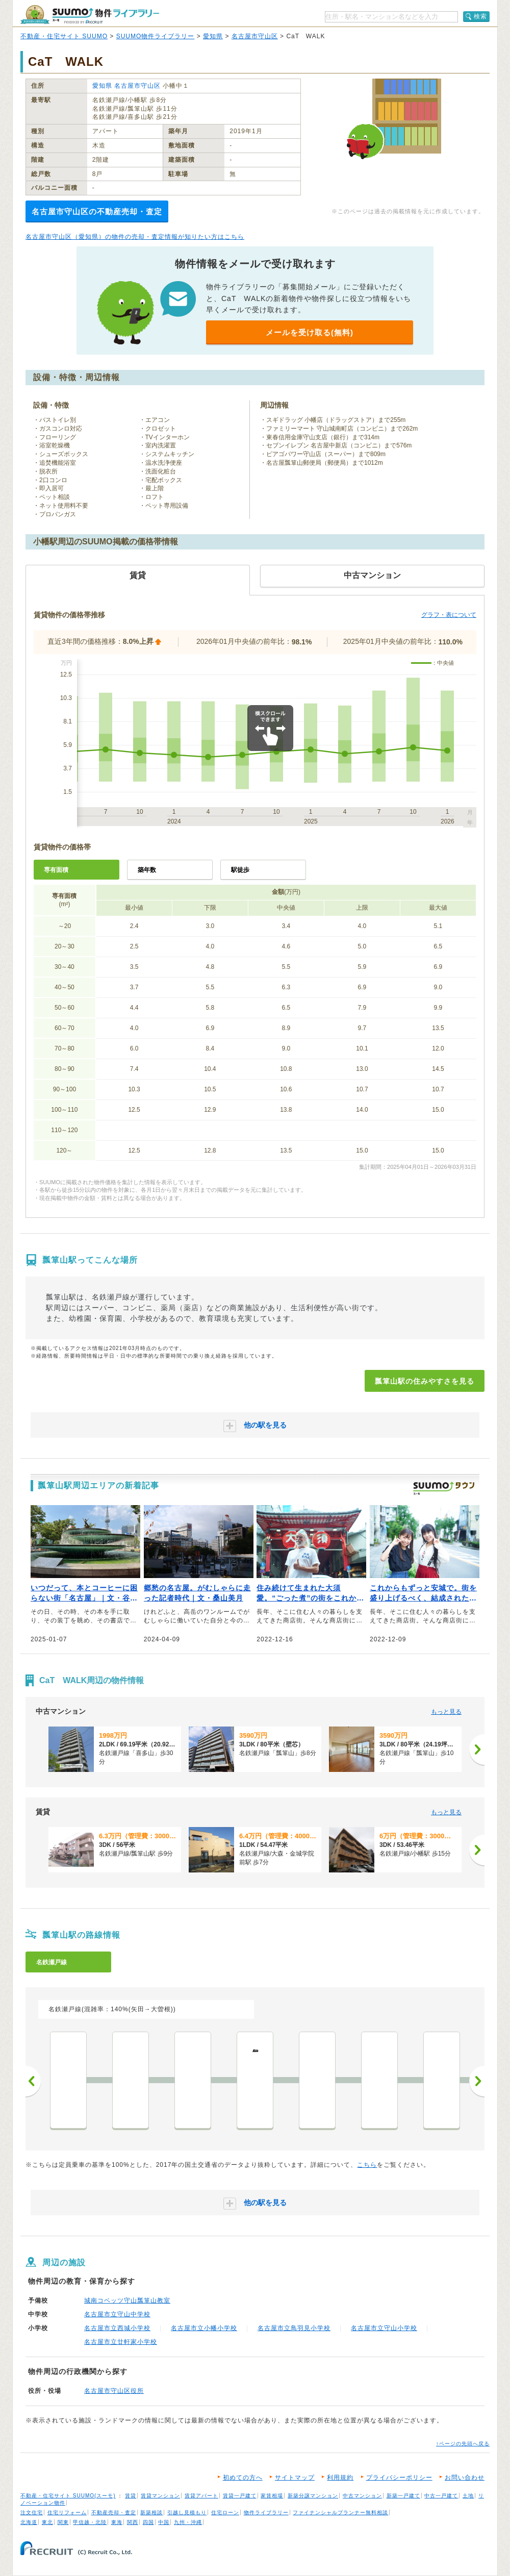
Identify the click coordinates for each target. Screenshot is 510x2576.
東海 (116, 2522)
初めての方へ (243, 2477)
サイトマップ (295, 2477)
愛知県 (213, 36)
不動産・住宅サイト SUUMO (64, 36)
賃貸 (130, 2495)
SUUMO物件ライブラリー (155, 36)
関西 (132, 2522)
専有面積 (56, 869)
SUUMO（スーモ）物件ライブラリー (89, 14)
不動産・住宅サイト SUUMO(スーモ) (68, 2495)
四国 (148, 2522)
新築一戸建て (403, 2495)
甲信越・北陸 (90, 2522)
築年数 (147, 869)
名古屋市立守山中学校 (117, 2314)
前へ (33, 2081)
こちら (367, 2164)
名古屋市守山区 (255, 36)
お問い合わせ (464, 2477)
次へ (476, 2081)
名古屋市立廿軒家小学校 (120, 2341)
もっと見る (446, 1711)
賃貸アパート (201, 2495)
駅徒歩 (240, 869)
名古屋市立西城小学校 (117, 2328)
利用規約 (340, 2477)
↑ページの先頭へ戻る (463, 2443)
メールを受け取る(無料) (309, 332)
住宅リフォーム (67, 2512)
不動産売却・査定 (113, 2512)
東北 (47, 2522)
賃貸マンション (160, 2495)
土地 (468, 2495)
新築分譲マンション (313, 2495)
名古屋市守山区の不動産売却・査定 (97, 211)
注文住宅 (31, 2512)
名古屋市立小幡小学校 (204, 2328)
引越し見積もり (187, 2512)
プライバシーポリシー (399, 2477)
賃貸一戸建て (240, 2495)
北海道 (28, 2522)
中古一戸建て (441, 2495)
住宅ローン (225, 2512)
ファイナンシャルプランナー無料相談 (340, 2512)
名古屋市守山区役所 (114, 2390)
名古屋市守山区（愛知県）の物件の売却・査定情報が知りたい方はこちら (135, 236)
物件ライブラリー (266, 2512)
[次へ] (476, 1749)
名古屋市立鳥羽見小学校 (294, 2328)
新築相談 (151, 2512)
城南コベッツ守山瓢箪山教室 (127, 2300)
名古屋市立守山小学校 (384, 2328)
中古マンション (362, 2495)
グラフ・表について (448, 614)
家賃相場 (272, 2495)
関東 (63, 2522)
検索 (480, 16)
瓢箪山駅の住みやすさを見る (424, 1381)
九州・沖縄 (188, 2522)
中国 (163, 2522)
